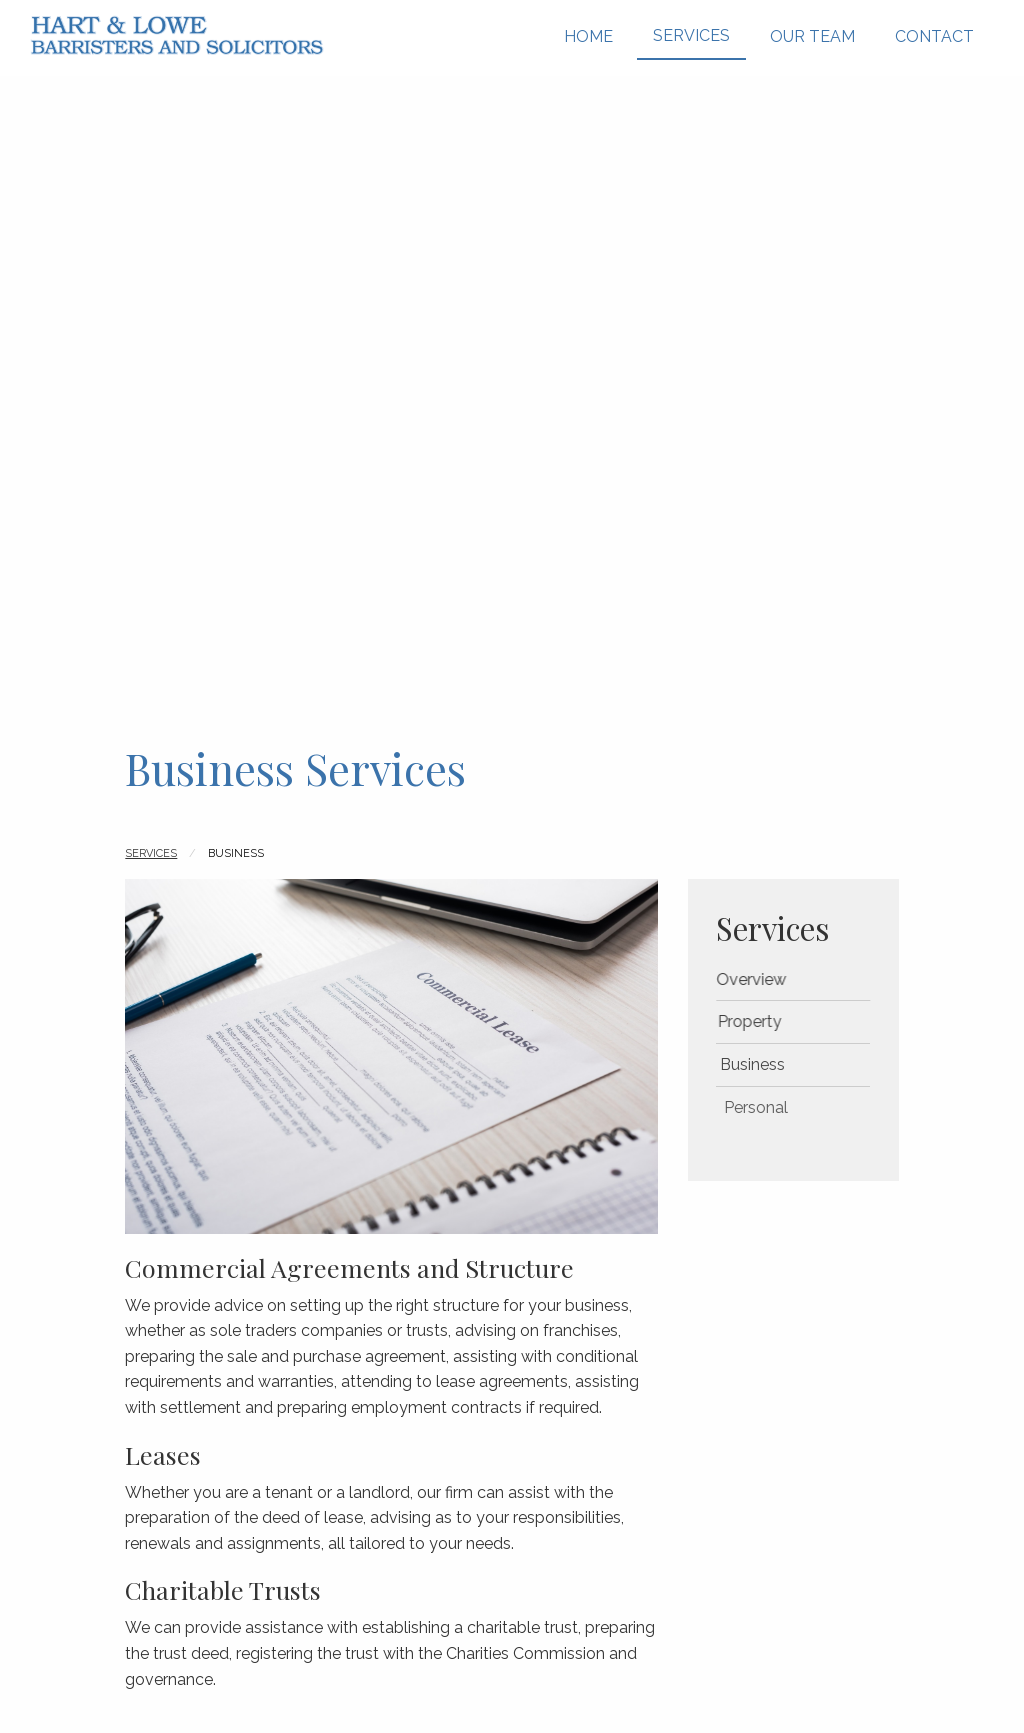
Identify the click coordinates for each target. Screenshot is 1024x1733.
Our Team (812, 36)
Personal (791, 1107)
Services (691, 35)
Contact (934, 36)
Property (770, 1021)
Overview (766, 979)
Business (781, 1064)
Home (588, 36)
